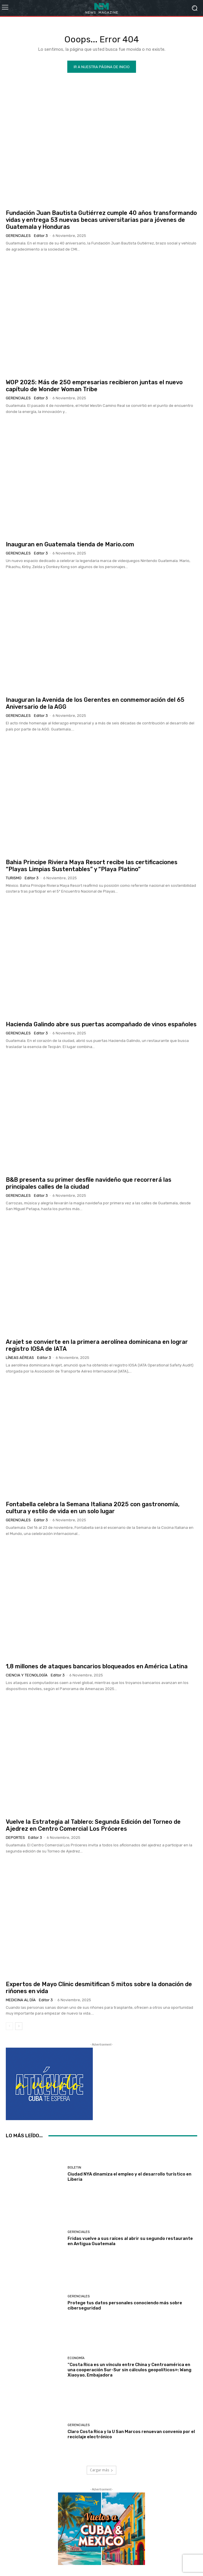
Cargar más (101, 2470)
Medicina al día (21, 2000)
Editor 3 (41, 235)
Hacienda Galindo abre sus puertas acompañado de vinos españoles (101, 1024)
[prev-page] (9, 2026)
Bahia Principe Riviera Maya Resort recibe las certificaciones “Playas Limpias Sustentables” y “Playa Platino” (91, 866)
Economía (76, 2358)
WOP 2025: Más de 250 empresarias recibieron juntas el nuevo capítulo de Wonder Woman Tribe (94, 386)
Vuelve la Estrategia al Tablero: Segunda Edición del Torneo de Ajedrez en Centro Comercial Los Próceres (93, 1825)
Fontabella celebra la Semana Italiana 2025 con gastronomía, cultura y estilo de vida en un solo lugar (93, 1508)
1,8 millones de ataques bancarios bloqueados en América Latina (97, 1666)
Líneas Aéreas (20, 1357)
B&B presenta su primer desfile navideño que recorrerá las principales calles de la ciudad (88, 1183)
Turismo (13, 878)
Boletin (74, 2167)
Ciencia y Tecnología (27, 1675)
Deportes (15, 1837)
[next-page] (18, 2026)
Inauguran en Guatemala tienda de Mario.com (70, 544)
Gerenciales (18, 236)
